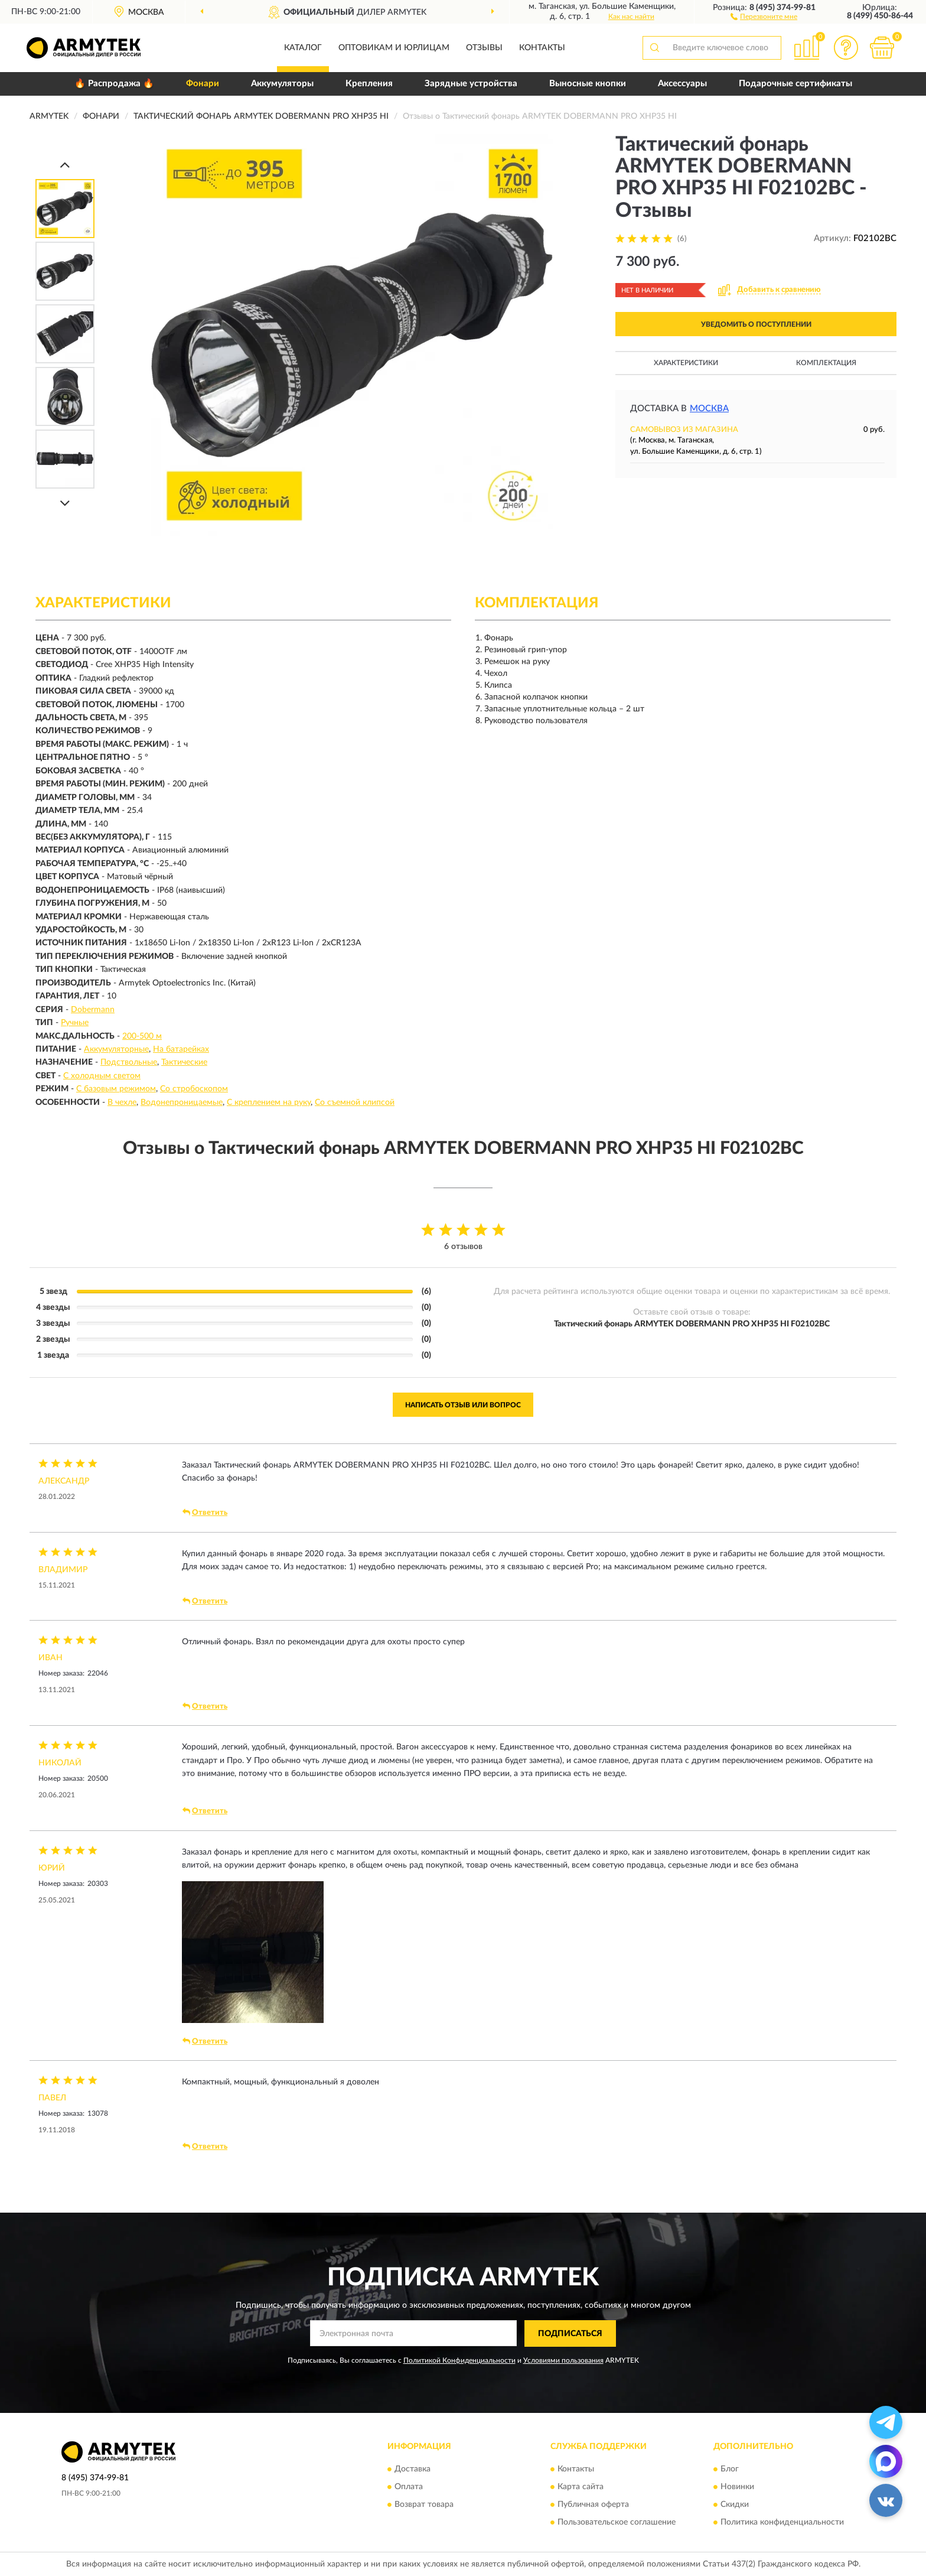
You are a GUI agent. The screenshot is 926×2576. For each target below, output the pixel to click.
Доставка (412, 2470)
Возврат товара (424, 2505)
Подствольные (128, 1062)
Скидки (734, 2505)
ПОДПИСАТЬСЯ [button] (570, 2334)
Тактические (184, 1062)
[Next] (64, 503)
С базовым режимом (116, 1089)
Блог (729, 2470)
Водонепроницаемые (182, 1102)
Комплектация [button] (826, 362)
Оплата (408, 2487)
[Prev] (64, 164)
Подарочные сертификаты (795, 83)
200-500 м (142, 1036)
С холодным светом (102, 1076)
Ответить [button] (204, 1512)
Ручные (75, 1023)
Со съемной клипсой (354, 1102)
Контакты (542, 48)
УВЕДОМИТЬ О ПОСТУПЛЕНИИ (756, 324)
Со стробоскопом (194, 1089)
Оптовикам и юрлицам (393, 48)
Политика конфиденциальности (782, 2523)
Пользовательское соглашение (616, 2523)
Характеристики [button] (686, 362)
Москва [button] (709, 408)
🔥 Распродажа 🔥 (114, 83)
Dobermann (93, 1010)
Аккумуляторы (282, 83)
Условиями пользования (563, 2360)
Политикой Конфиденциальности (459, 2360)
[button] (764, 15)
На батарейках (181, 1049)
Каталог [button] (303, 48)
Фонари (202, 83)
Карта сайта (580, 2487)
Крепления (369, 83)
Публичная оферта (593, 2505)
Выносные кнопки (587, 83)
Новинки (737, 2487)
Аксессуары (682, 83)
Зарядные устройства (471, 83)
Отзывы (484, 48)
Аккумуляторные (116, 1049)
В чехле (121, 1102)
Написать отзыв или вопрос (463, 1405)
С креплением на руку (269, 1102)
